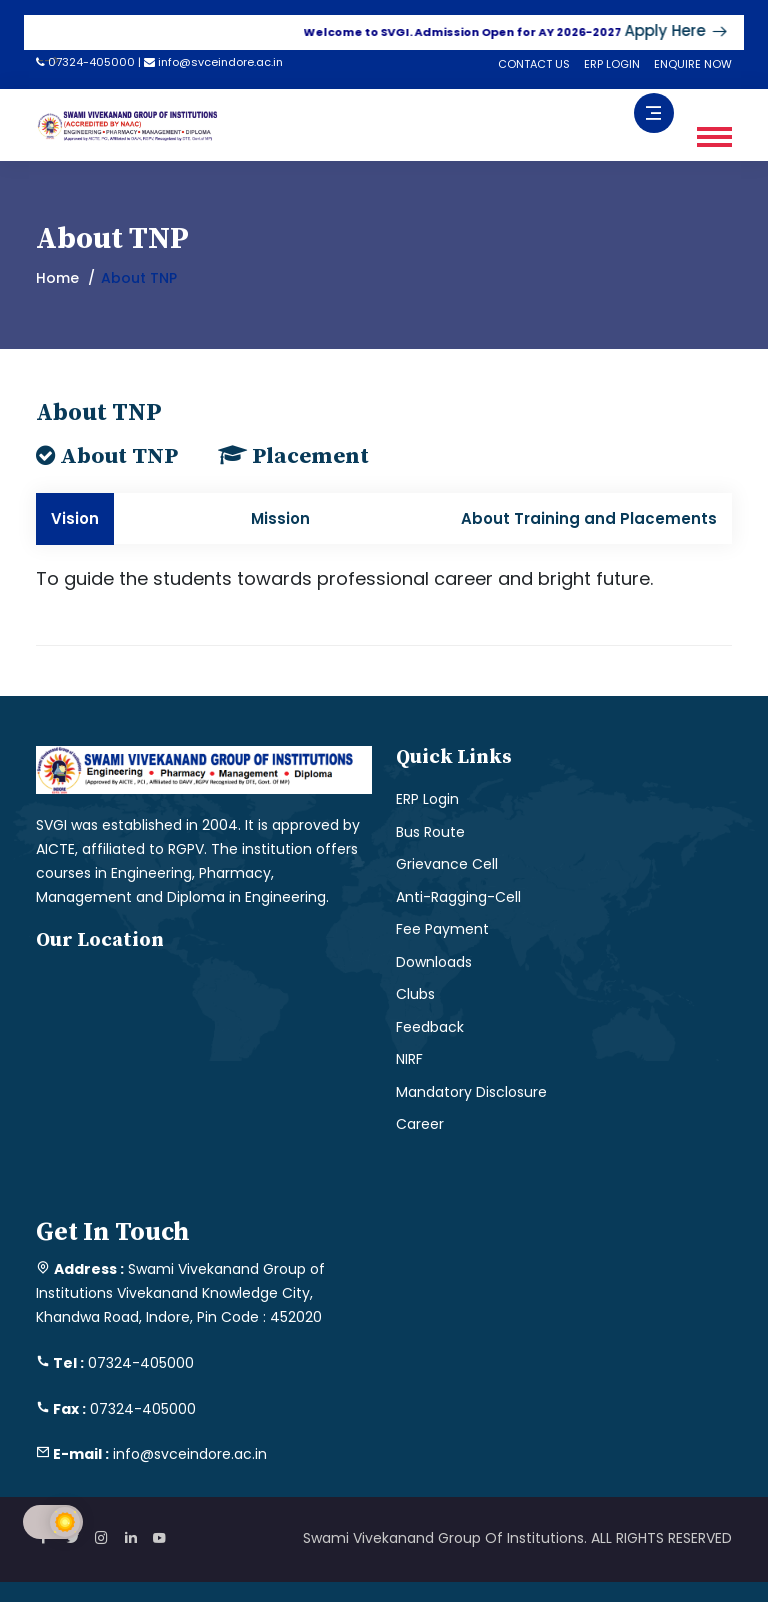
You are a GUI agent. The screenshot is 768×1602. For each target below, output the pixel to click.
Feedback (430, 1027)
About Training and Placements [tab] (589, 518)
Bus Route (430, 832)
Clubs (415, 994)
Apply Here (690, 30)
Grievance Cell (447, 864)
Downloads (434, 962)
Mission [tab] (280, 518)
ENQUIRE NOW (693, 64)
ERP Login (427, 799)
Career (420, 1124)
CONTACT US (534, 64)
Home (57, 278)
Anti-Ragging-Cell (458, 897)
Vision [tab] (75, 518)
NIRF (409, 1059)
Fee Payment (442, 929)
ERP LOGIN (612, 64)
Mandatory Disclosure (471, 1092)
